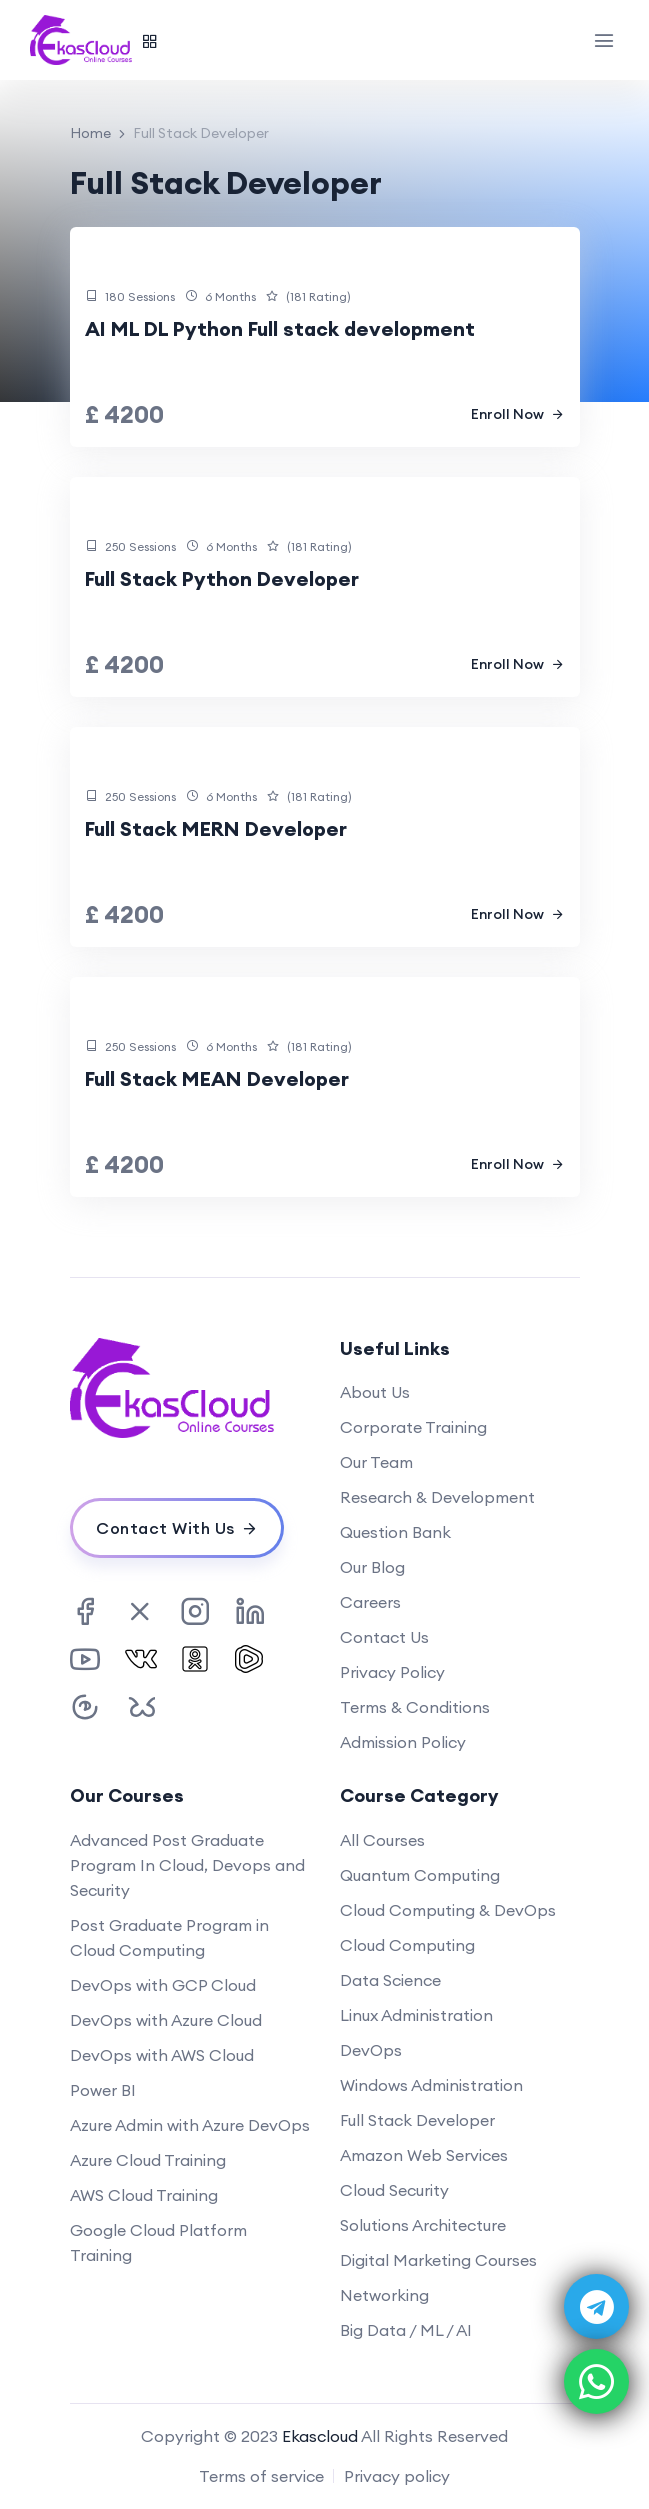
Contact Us (384, 1637)
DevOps (371, 2050)
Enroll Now (518, 414)
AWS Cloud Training (144, 2195)
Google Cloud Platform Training (158, 2242)
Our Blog (372, 1567)
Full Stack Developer (417, 2120)
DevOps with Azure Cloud (166, 2020)
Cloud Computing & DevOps (448, 1910)
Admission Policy (403, 1742)
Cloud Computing (407, 1945)
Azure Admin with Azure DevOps (190, 2125)
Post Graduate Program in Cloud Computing (169, 1937)
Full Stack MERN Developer (216, 828)
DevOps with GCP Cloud (163, 1985)
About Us (375, 1392)
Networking (384, 2295)
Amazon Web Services (424, 2155)
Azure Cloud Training (148, 2160)
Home (90, 133)
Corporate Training (413, 1427)
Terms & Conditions (415, 1707)
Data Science (390, 1980)
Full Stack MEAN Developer (217, 1078)
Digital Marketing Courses (438, 2260)
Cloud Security (394, 2190)
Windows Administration (431, 2085)
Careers (370, 1602)
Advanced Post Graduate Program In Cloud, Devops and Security (187, 1865)
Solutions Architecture (423, 2225)
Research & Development (437, 1497)
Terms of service (261, 2476)
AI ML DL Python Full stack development (280, 328)
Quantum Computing (420, 1875)
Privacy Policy (392, 1672)
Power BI (103, 2090)
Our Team (376, 1462)
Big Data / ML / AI (406, 2330)
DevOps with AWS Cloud (162, 2055)
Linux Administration (416, 2015)
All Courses (382, 1840)
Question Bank (395, 1532)
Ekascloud (320, 2436)
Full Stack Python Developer (222, 578)
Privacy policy (397, 2476)
